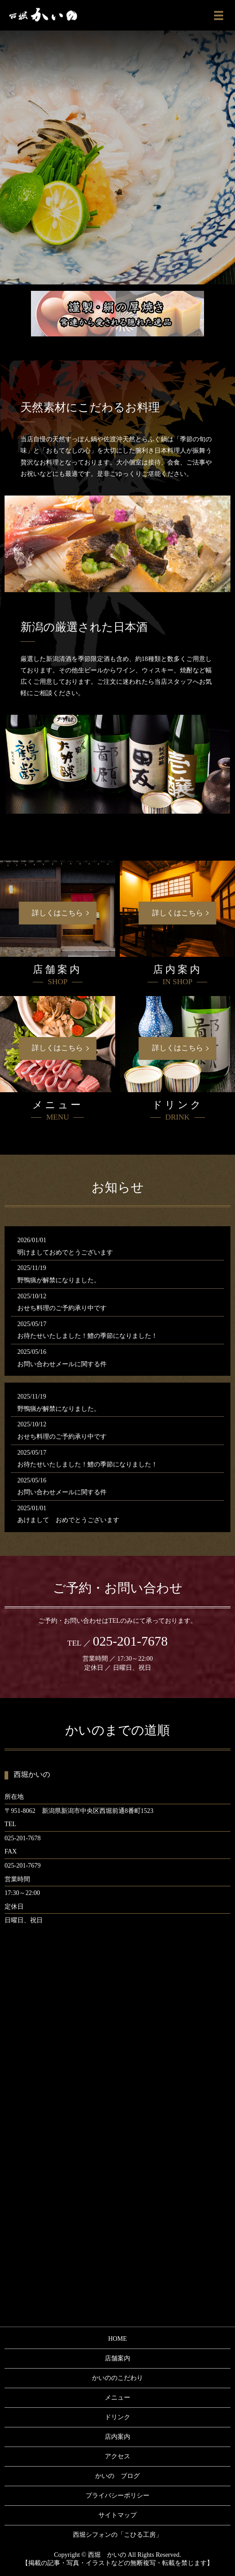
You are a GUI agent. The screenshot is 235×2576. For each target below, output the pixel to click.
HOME (117, 2338)
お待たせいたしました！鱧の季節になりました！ (87, 1335)
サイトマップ (117, 2515)
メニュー (117, 2397)
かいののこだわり (117, 2378)
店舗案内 (117, 2358)
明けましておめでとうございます (65, 1252)
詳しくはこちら (57, 913)
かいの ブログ (117, 2476)
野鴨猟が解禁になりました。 (58, 1280)
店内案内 (117, 2436)
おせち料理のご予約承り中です (62, 1308)
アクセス (117, 2456)
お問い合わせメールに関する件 (62, 1364)
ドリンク (117, 2417)
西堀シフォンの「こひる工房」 (117, 2534)
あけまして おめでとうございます (68, 1520)
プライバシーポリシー (117, 2495)
